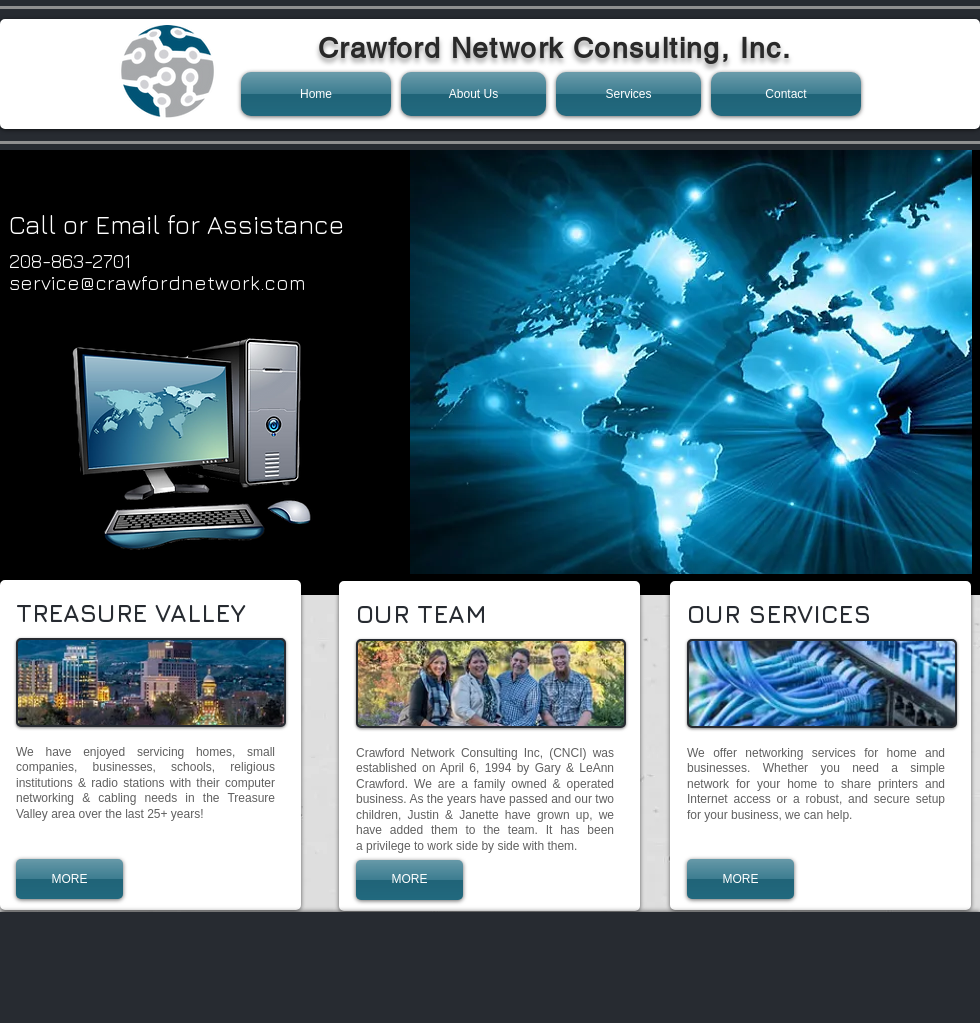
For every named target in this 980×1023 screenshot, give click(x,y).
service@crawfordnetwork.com (157, 282)
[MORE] (69, 879)
